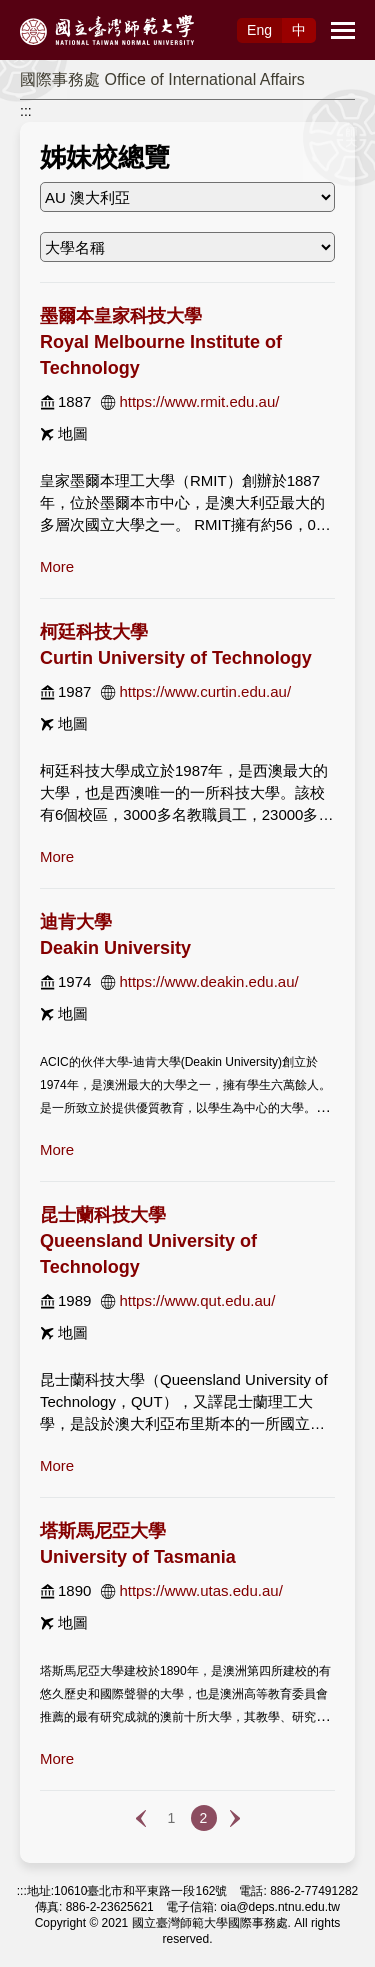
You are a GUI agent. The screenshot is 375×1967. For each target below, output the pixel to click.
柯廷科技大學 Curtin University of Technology (176, 645)
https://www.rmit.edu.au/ (199, 401)
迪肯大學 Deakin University (115, 935)
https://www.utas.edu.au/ (200, 1590)
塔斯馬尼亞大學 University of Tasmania (138, 1544)
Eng (259, 30)
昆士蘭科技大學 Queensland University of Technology (148, 1241)
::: (26, 111)
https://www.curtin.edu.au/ (205, 691)
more (57, 566)
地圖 (73, 433)
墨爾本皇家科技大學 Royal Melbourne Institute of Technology (161, 342)
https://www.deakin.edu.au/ (208, 981)
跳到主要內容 (42, 11)
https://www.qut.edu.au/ (197, 1300)
